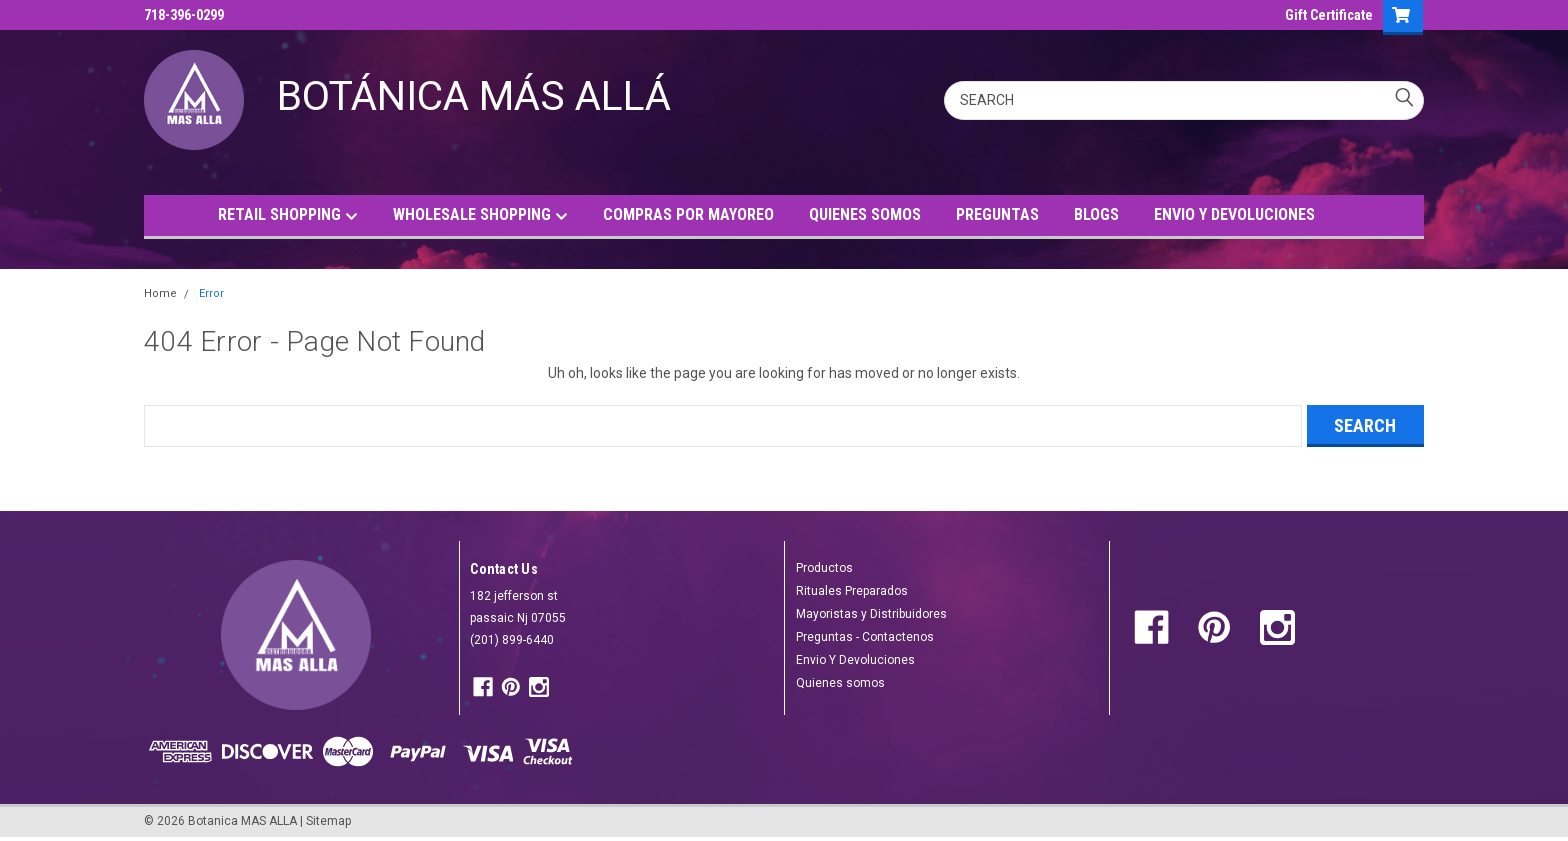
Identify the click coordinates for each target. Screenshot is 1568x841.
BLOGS (1096, 214)
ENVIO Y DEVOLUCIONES (1234, 214)
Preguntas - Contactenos (865, 637)
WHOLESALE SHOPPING (480, 215)
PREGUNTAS (997, 214)
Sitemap (328, 821)
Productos (824, 568)
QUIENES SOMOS (865, 214)
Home (160, 293)
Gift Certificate (1329, 15)
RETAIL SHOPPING (288, 215)
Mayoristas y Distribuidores (871, 614)
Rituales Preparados (852, 591)
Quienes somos (840, 683)
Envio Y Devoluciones (855, 660)
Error (211, 293)
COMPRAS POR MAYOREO (688, 214)
